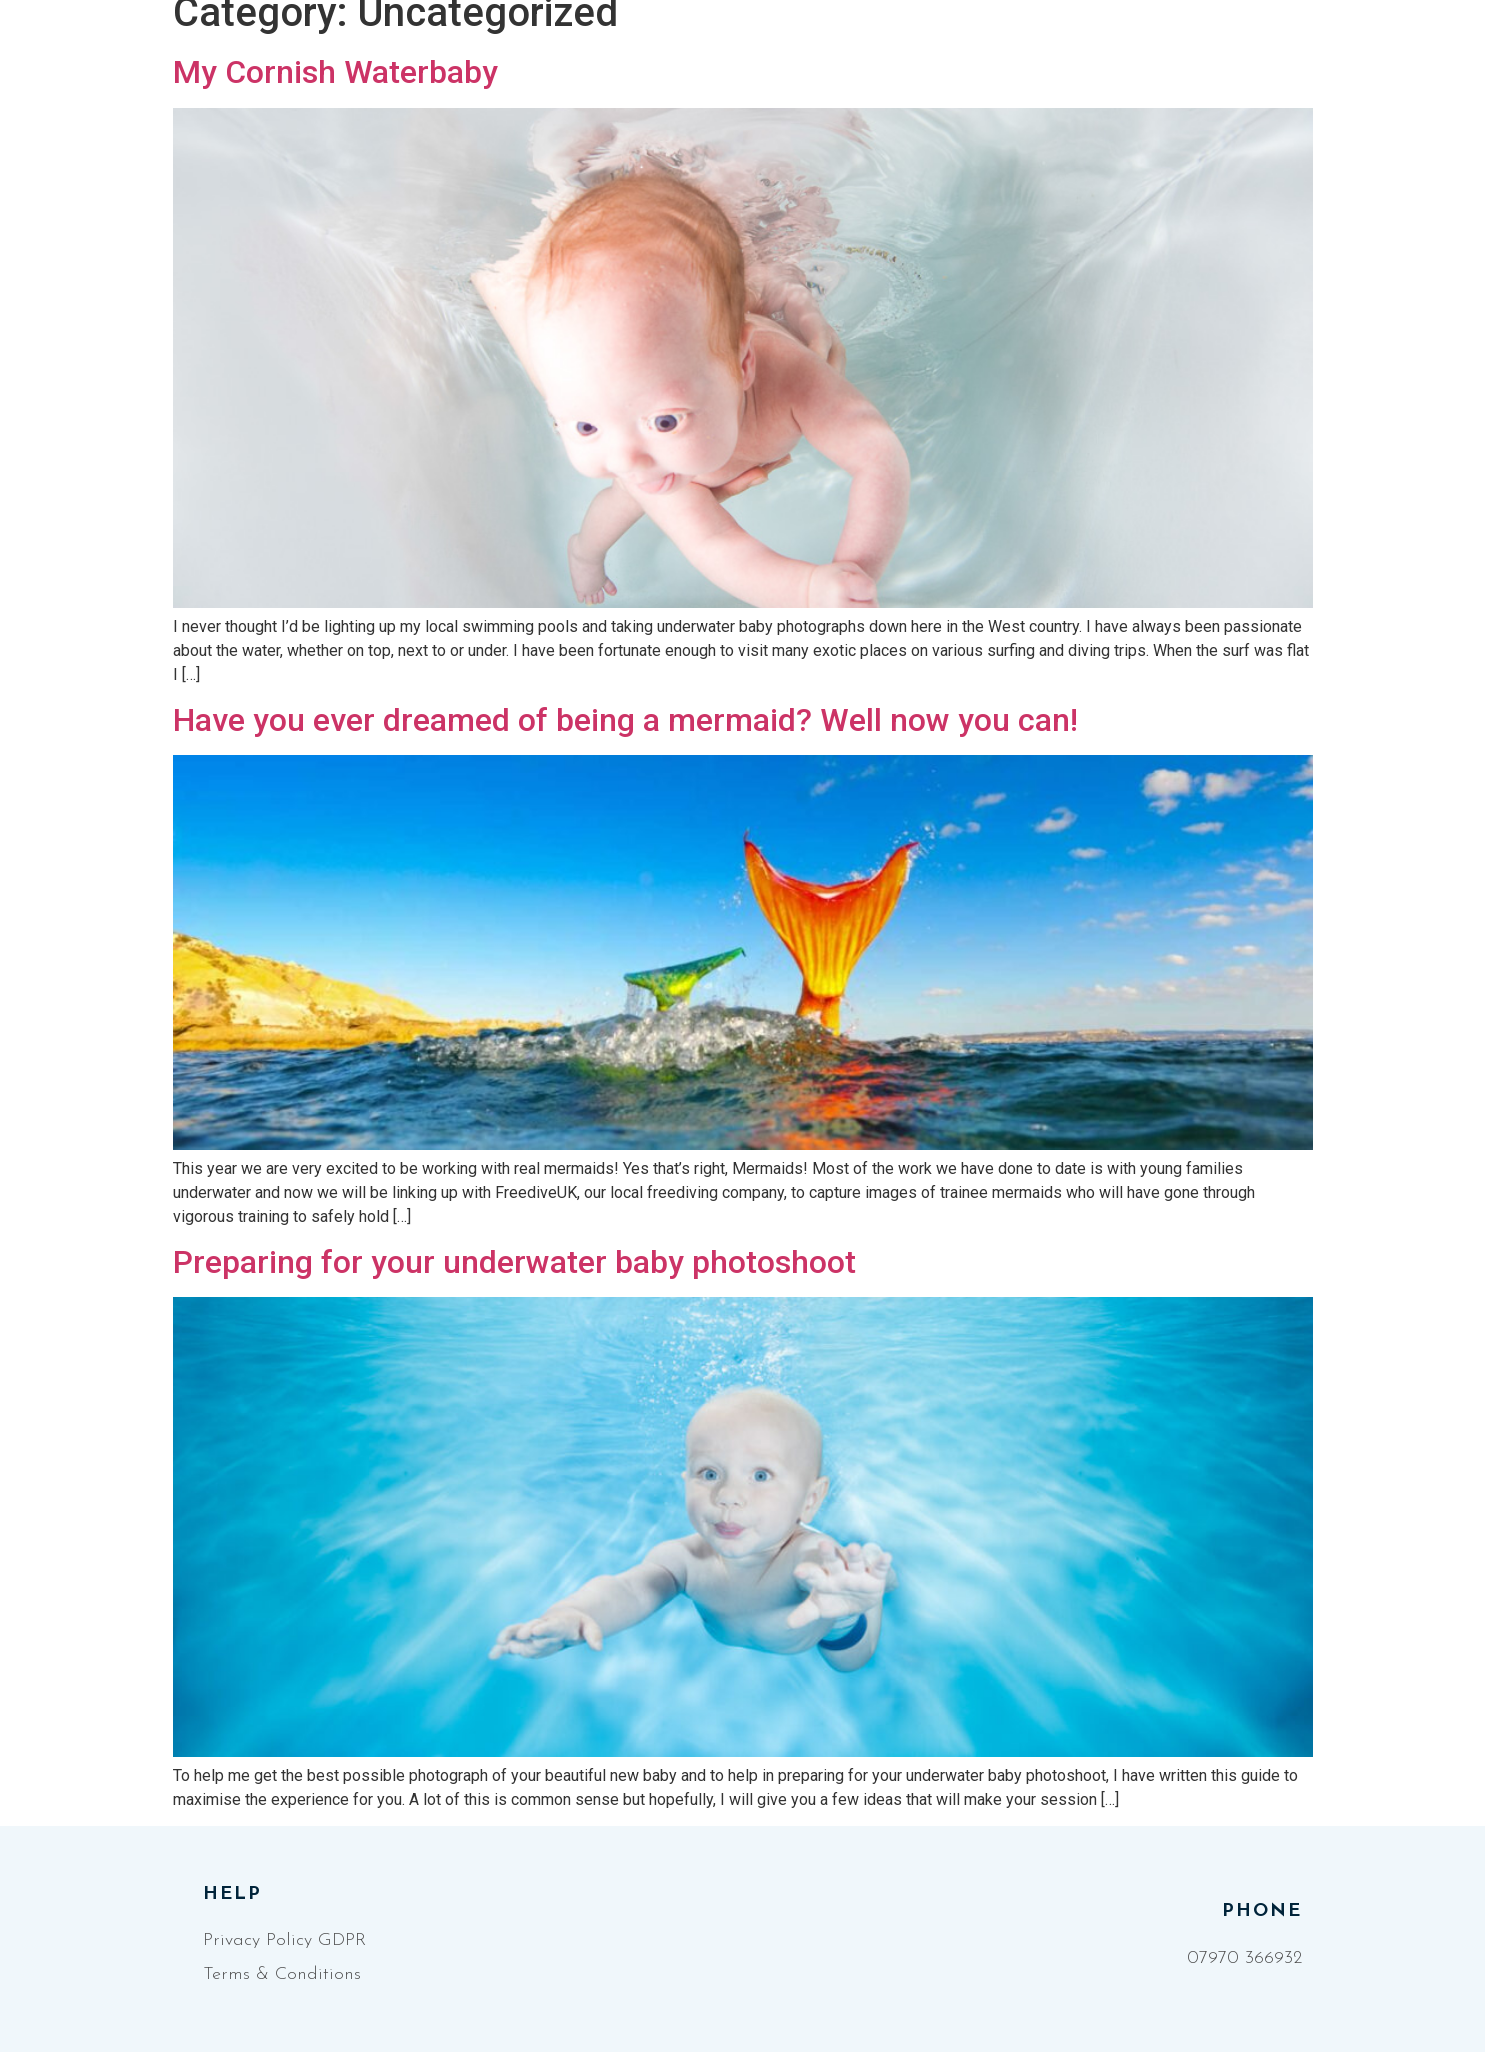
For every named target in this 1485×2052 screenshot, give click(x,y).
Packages (934, 66)
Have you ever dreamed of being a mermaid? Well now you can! (625, 720)
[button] (1357, 65)
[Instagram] (1290, 66)
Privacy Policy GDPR (284, 1940)
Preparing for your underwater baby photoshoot (514, 1262)
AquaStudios (788, 66)
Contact (1146, 66)
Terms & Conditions (282, 1974)
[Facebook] (1256, 66)
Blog (1046, 66)
